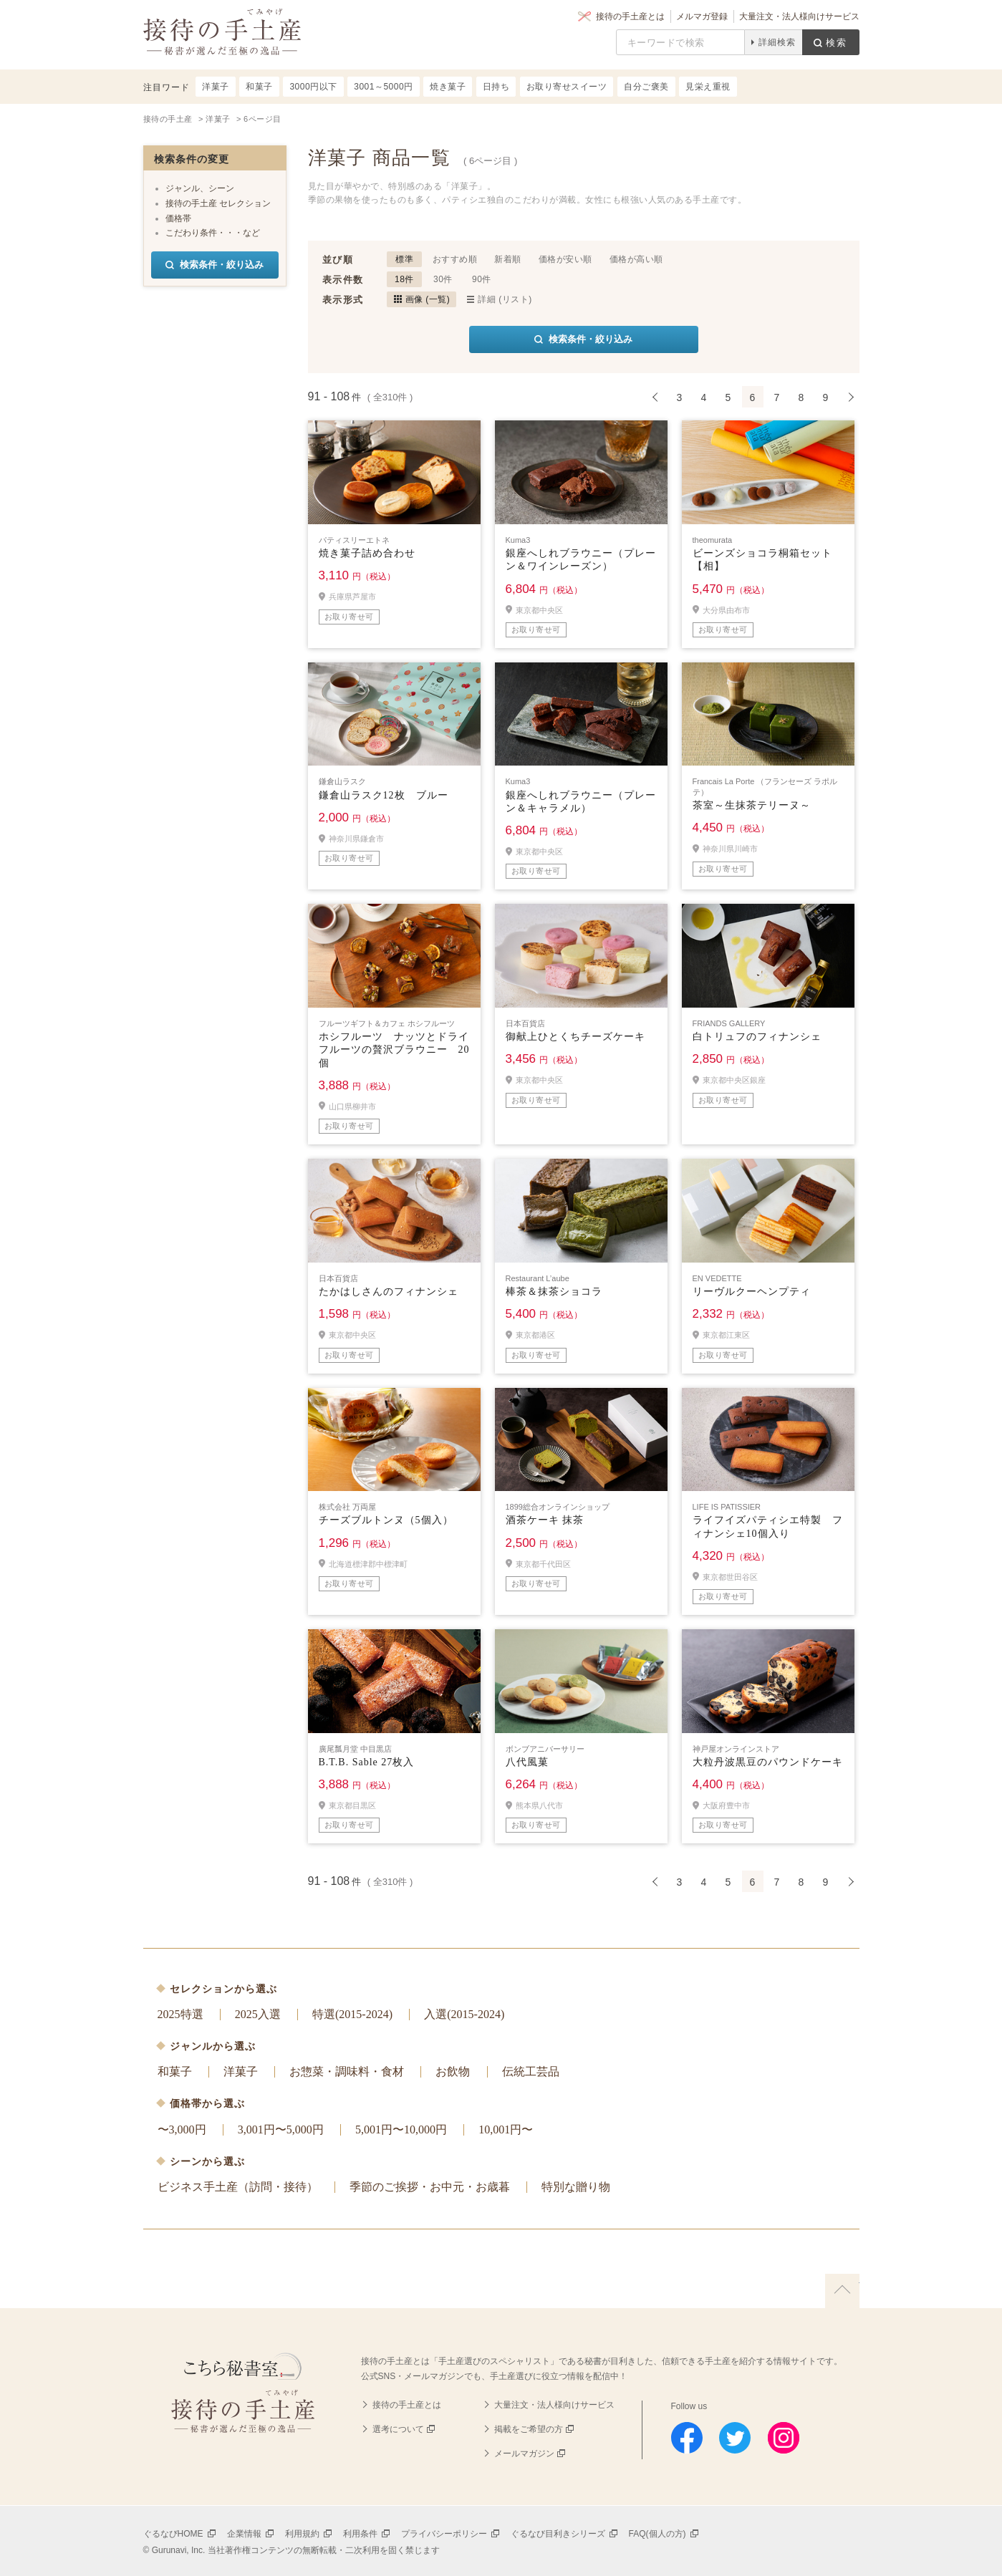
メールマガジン (524, 2453)
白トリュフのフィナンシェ (757, 1036)
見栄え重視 (708, 87)
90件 (481, 279)
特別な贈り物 (575, 2187)
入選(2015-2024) (464, 2014)
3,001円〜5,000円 (281, 2129)
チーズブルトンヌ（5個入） (386, 1520)
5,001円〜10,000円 (401, 2129)
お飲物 (452, 2071)
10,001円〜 (505, 2129)
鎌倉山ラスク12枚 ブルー (383, 795)
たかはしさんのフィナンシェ (388, 1291)
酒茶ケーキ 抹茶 (545, 1520)
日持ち (496, 87)
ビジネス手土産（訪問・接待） (238, 2187)
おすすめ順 (455, 259)
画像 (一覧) (428, 299)
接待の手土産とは (630, 16)
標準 (404, 259)
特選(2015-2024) (352, 2014)
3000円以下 (313, 87)
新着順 (507, 259)
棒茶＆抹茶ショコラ (554, 1291)
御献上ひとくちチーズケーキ (575, 1036)
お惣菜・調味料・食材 (346, 2071)
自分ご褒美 (646, 87)
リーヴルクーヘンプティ (752, 1291)
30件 (443, 279)
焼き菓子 (448, 87)
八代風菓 (527, 1762)
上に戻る (842, 2291)
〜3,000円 (182, 2129)
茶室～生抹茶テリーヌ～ (752, 805)
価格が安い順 (565, 259)
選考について (398, 2429)
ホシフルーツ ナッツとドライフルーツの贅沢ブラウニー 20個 (394, 1049)
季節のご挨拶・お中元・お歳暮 (430, 2187)
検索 (836, 42)
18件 (404, 279)
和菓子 (175, 2071)
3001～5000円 (383, 87)
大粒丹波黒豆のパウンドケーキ (768, 1762)
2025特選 (180, 2014)
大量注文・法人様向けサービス (799, 16)
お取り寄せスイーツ (566, 87)
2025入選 (258, 2014)
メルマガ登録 (702, 16)
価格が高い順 (636, 259)
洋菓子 (240, 2071)
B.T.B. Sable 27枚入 (367, 1762)
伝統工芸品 (530, 2071)
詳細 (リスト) (504, 299)
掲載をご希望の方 (528, 2429)
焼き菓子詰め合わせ (367, 553)
